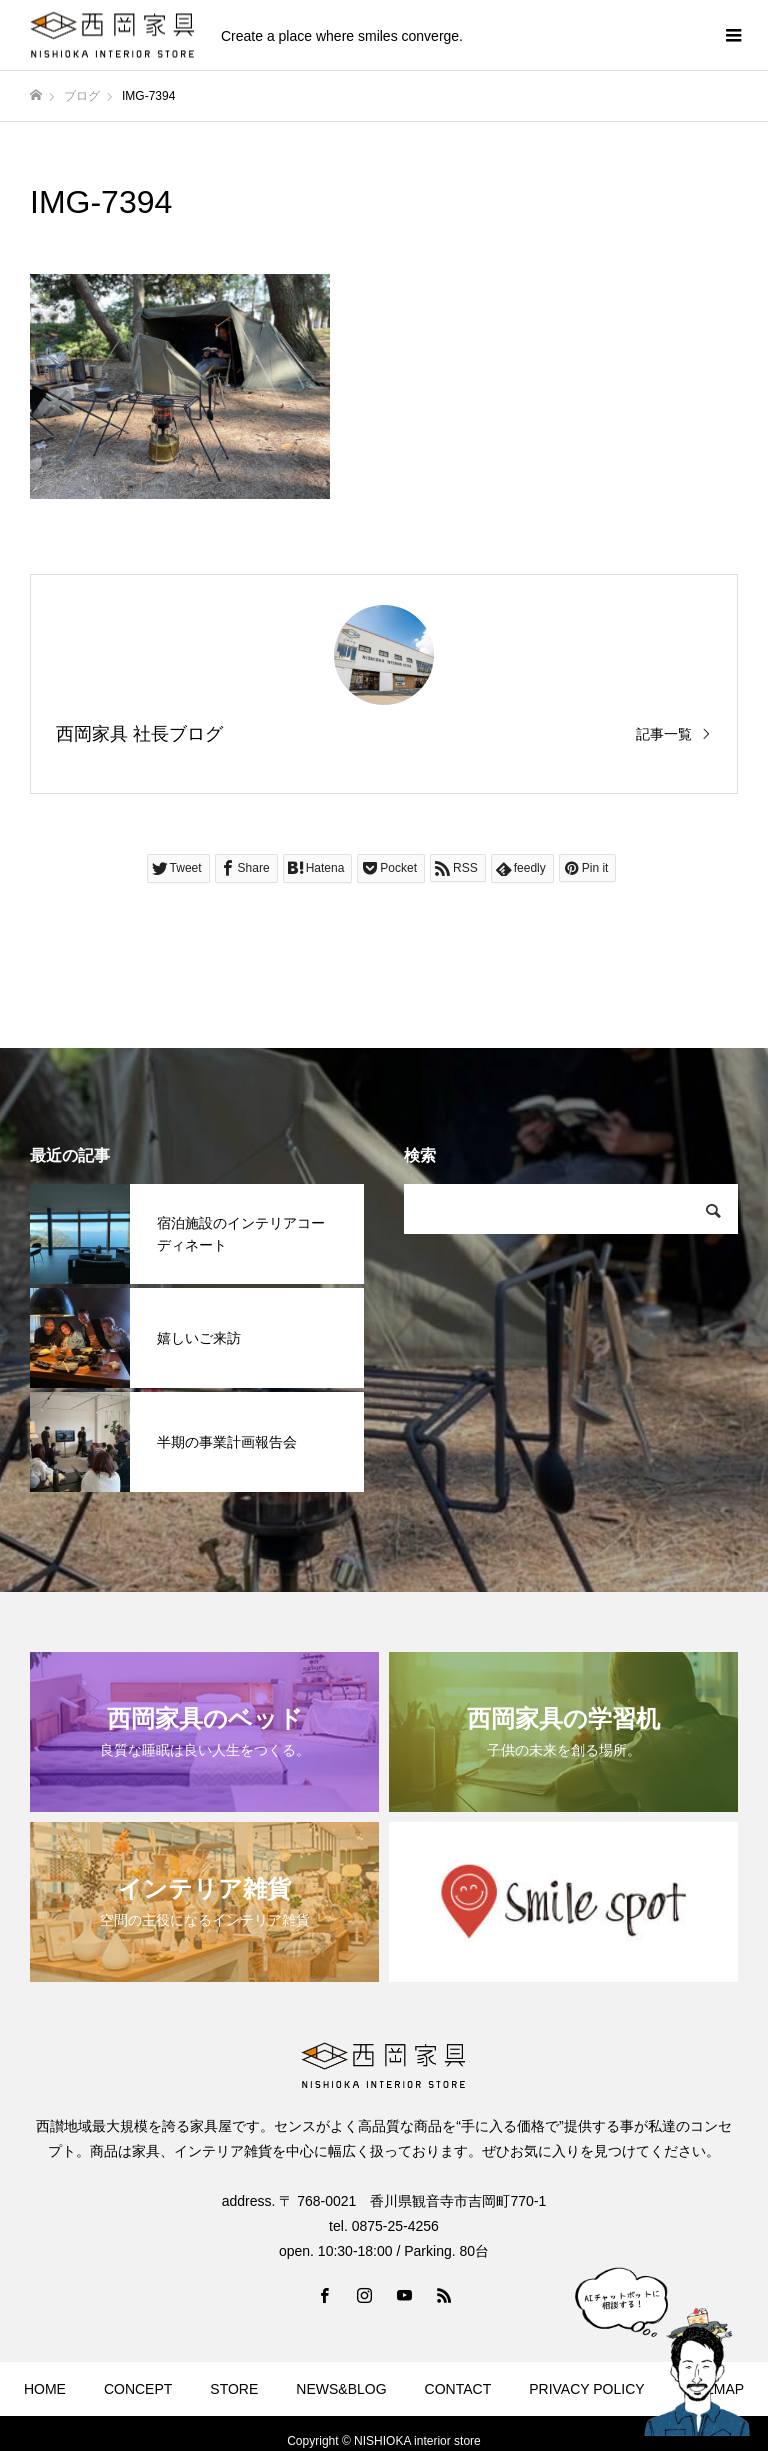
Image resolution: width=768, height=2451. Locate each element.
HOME (45, 2389)
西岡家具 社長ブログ (139, 734)
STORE (234, 2389)
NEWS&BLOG (341, 2389)
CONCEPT (138, 2389)
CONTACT (458, 2389)
